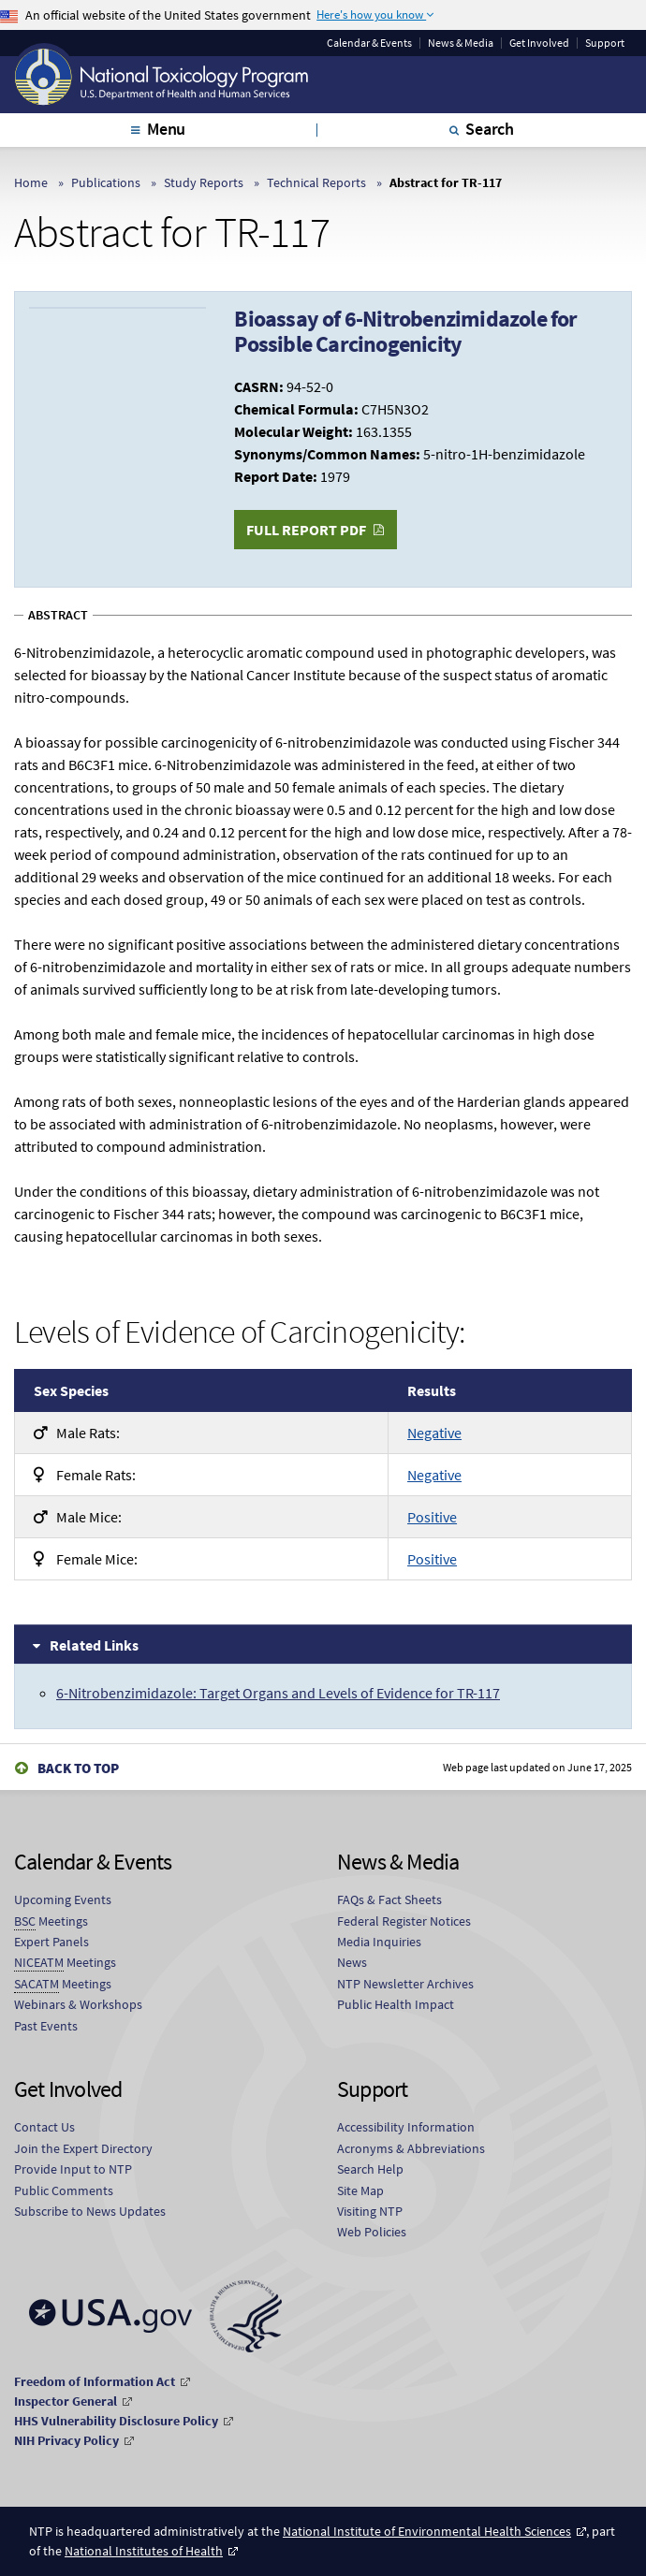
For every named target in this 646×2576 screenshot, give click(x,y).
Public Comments (63, 2190)
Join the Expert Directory (83, 2148)
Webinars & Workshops (78, 2004)
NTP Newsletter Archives (405, 1983)
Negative (434, 1432)
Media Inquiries (379, 1941)
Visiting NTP (370, 2211)
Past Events (46, 2025)
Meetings (51, 1921)
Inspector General (65, 2401)
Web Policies (371, 2231)
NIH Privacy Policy (66, 2440)
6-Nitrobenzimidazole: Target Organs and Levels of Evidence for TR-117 (278, 1692)
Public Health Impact (395, 2004)
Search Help (370, 2169)
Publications (105, 182)
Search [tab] (489, 128)
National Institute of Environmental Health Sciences (427, 2531)
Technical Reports (316, 182)
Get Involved (539, 43)
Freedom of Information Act (94, 2381)
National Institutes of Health (144, 2550)
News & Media (460, 43)
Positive (432, 1516)
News (352, 1962)
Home (31, 182)
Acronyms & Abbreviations (411, 2148)
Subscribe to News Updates (90, 2211)
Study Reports (203, 182)
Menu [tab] (166, 128)
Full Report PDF (306, 529)
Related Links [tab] (94, 1645)
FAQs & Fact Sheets (389, 1899)
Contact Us (44, 2126)
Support (604, 43)
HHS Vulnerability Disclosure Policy (116, 2420)
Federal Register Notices (404, 1921)
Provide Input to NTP (73, 2169)
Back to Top (78, 1768)
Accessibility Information (406, 2126)
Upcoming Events (62, 1899)
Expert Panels (51, 1941)
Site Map (360, 2190)
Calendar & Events (369, 43)
